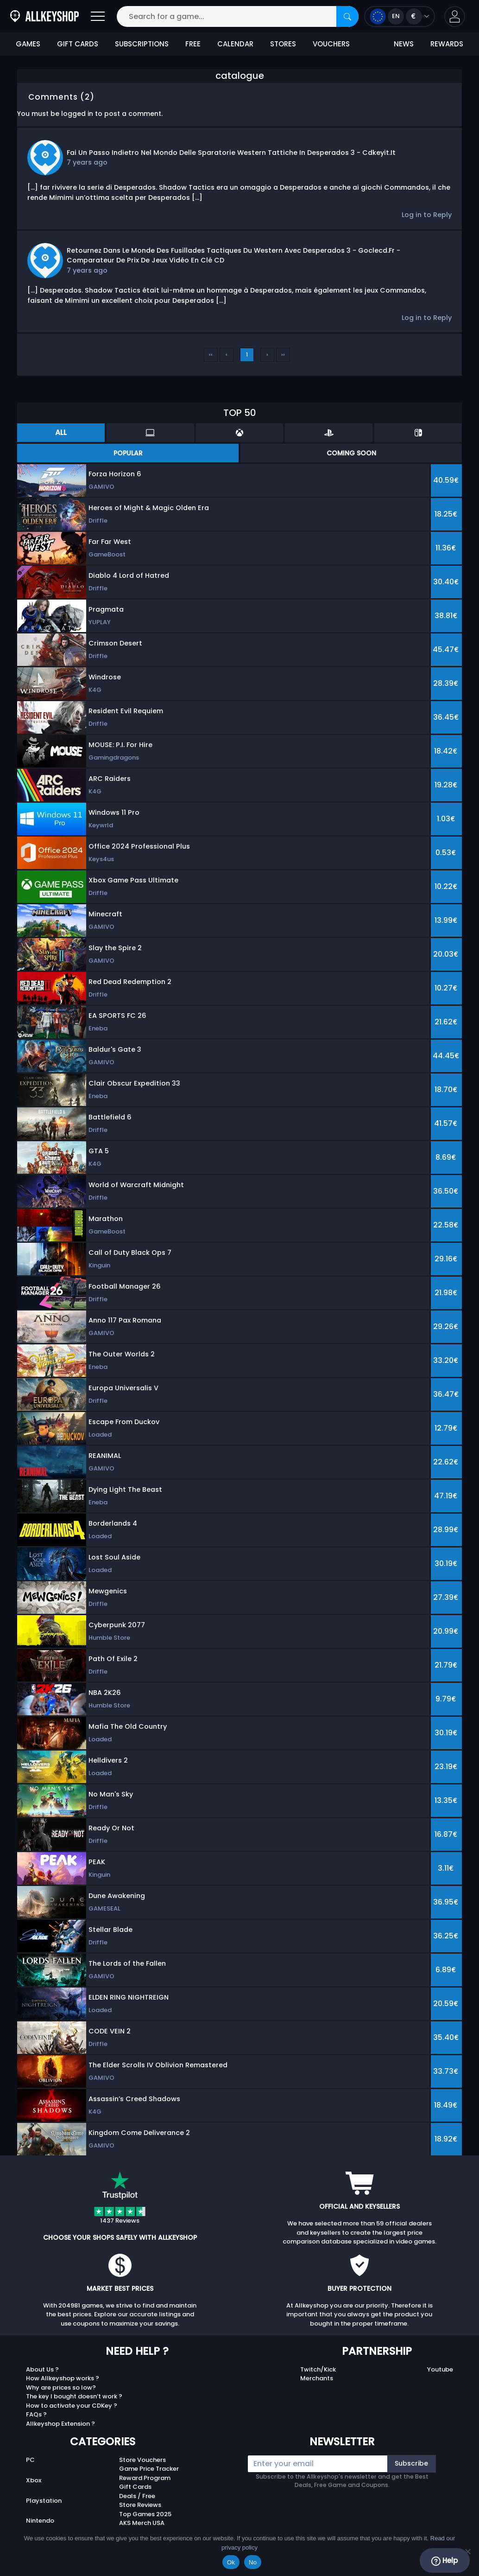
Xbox (33, 2480)
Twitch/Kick (318, 2369)
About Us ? (42, 2369)
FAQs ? (36, 2414)
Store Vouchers (142, 2459)
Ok (231, 2562)
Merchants (316, 2378)
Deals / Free (137, 2496)
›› (283, 354)
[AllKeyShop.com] (44, 16)
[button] (454, 16)
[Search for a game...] (238, 16)
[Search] (347, 16)
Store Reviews (140, 2504)
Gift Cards (135, 2486)
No (253, 2562)
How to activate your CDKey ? (71, 2405)
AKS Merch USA (141, 2522)
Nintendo (40, 2520)
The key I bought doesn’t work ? (74, 2396)
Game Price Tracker (149, 2468)
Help (444, 2561)
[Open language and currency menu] (399, 16)
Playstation (44, 2500)
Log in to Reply (427, 214)
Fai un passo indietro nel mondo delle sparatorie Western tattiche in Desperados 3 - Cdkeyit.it (231, 152)
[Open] (97, 16)
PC (30, 2459)
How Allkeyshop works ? (62, 2378)
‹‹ (211, 354)
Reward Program (144, 2478)
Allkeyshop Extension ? (60, 2423)
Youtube (440, 2369)
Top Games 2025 (145, 2514)
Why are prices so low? (61, 2387)
